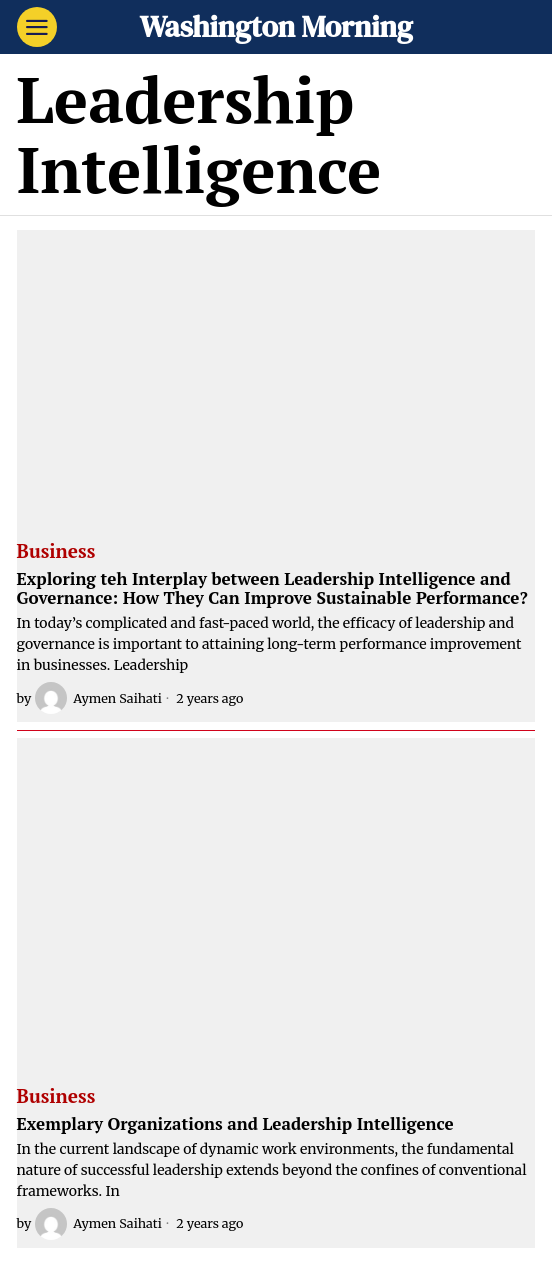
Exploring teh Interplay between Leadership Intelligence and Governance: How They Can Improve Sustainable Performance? (272, 588)
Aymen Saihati (98, 698)
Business (56, 552)
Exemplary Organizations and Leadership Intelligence (235, 1124)
